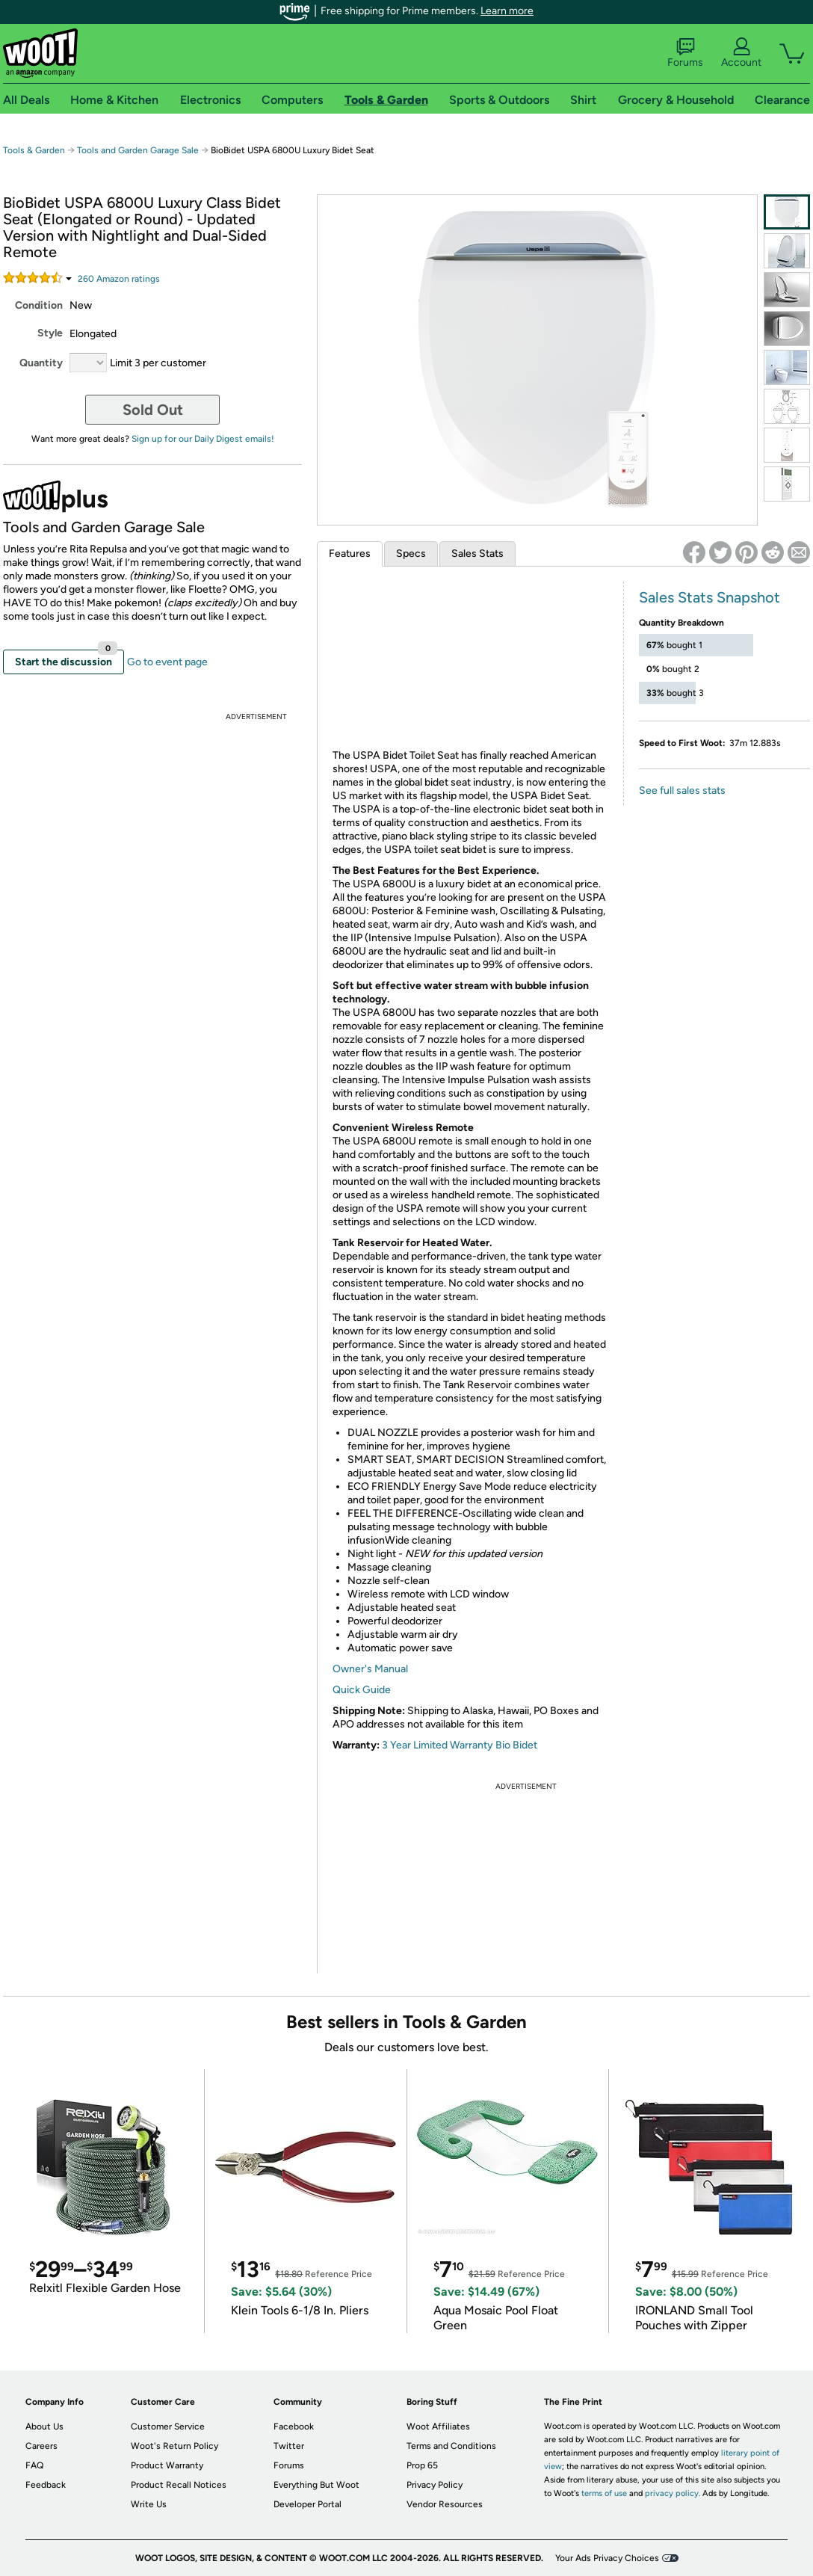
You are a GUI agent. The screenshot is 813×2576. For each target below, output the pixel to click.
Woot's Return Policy (174, 2446)
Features (350, 553)
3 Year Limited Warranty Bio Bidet (459, 1745)
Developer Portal (307, 2504)
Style (50, 333)
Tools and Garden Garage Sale (138, 150)
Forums (685, 53)
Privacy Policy (434, 2485)
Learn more (507, 10)
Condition (39, 305)
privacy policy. (672, 2493)
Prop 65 (422, 2465)
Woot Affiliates (438, 2426)
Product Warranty (167, 2465)
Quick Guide (362, 1689)
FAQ (34, 2465)
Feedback (45, 2485)
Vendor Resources (444, 2504)
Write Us (149, 2504)
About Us (44, 2426)
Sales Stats (477, 553)
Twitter (288, 2446)
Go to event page (167, 662)
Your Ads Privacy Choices (607, 2558)
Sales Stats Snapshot (709, 597)
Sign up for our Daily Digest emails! (203, 439)
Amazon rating (119, 279)
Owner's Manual (370, 1669)
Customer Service (168, 2426)
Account (741, 53)
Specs (411, 553)
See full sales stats (682, 790)
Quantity (41, 363)
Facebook (293, 2426)
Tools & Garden (34, 150)
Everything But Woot (316, 2485)
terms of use (604, 2493)
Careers (41, 2446)
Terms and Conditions (451, 2446)
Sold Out (153, 410)
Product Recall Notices (178, 2485)
